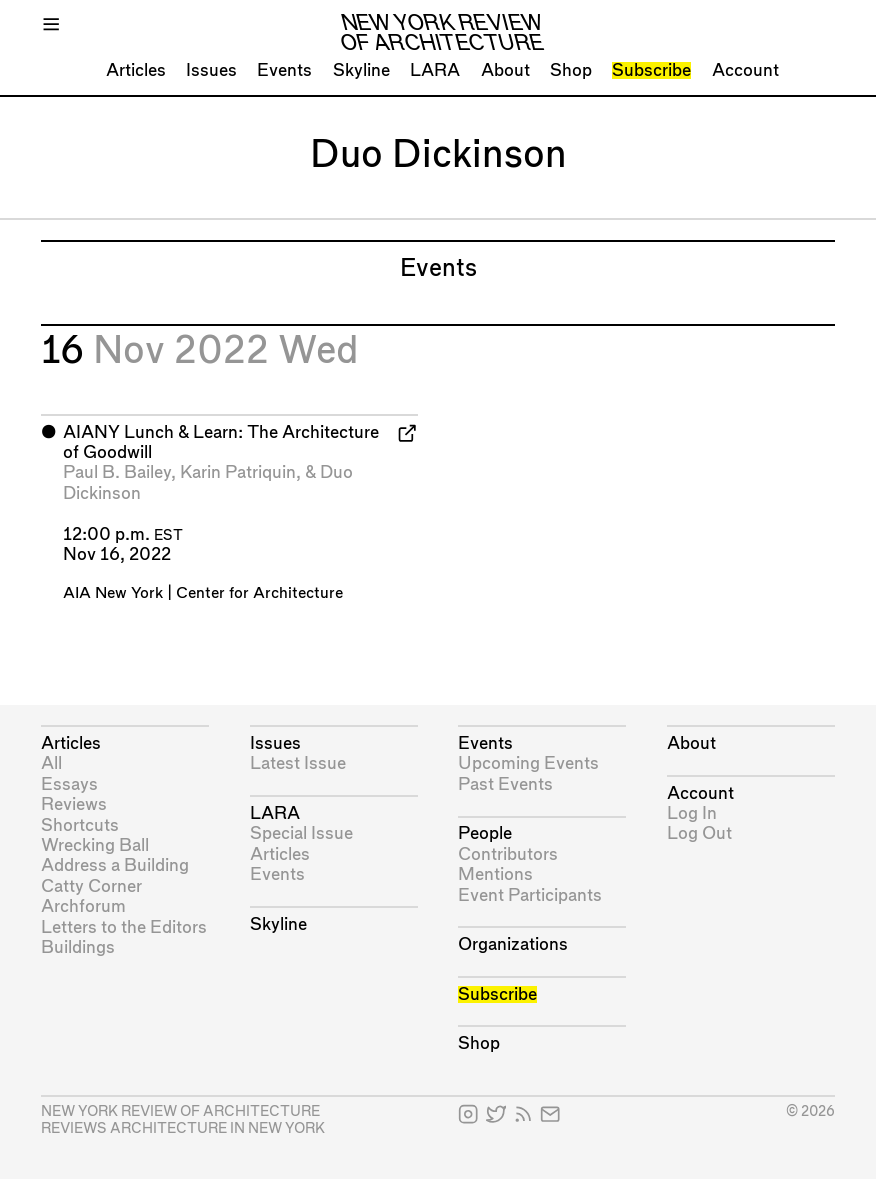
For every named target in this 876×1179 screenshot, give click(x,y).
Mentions (495, 874)
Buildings (78, 947)
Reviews (74, 804)
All (51, 763)
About (505, 70)
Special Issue (301, 833)
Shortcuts (80, 825)
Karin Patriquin (238, 472)
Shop (571, 70)
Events (284, 70)
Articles (136, 70)
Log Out (699, 833)
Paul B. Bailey (117, 472)
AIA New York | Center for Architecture (203, 593)
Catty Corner (91, 886)
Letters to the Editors (124, 927)
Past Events (505, 784)
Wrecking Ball (95, 845)
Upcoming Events (528, 763)
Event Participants (530, 895)
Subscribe (651, 70)
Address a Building (115, 865)
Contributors (508, 854)
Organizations (513, 944)
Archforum (83, 906)
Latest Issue (298, 763)
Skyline (361, 70)
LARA (435, 70)
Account (745, 70)
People (485, 833)
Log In (692, 813)
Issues (211, 70)
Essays (69, 784)
